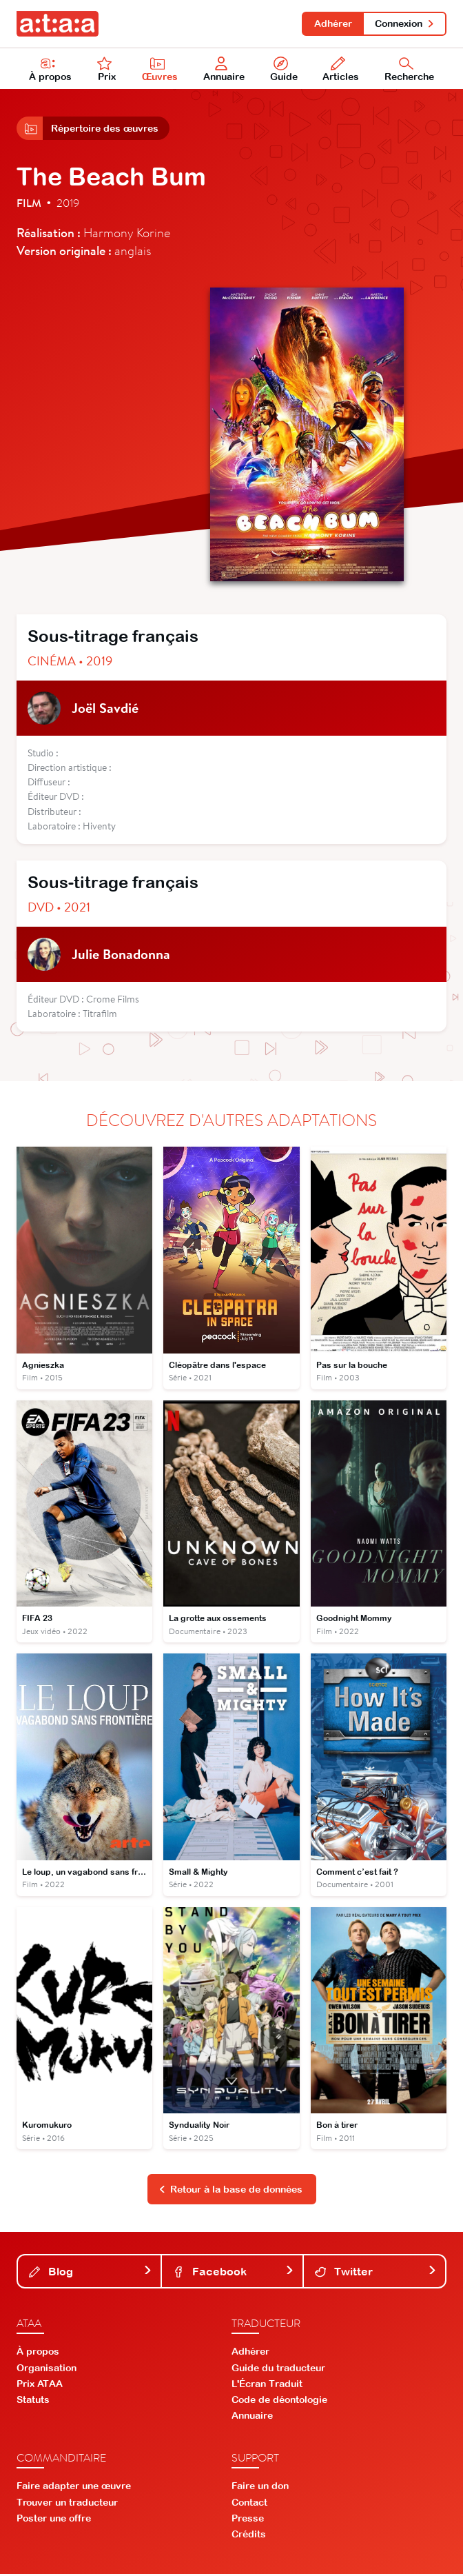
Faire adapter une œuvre (74, 2487)
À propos (50, 70)
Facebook (234, 2272)
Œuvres (160, 70)
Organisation (46, 2369)
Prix (106, 70)
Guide (284, 70)
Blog (90, 2272)
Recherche (409, 70)
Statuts (33, 2401)
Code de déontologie (279, 2401)
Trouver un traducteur (67, 2503)
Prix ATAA (40, 2385)
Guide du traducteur (278, 2369)
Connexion (405, 23)
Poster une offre (54, 2519)
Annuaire (224, 70)
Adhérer (332, 23)
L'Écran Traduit (267, 2385)
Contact (249, 2503)
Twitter (376, 2272)
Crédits (249, 2536)
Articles (340, 70)
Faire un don (260, 2487)
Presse (248, 2519)
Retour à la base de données (230, 2190)
